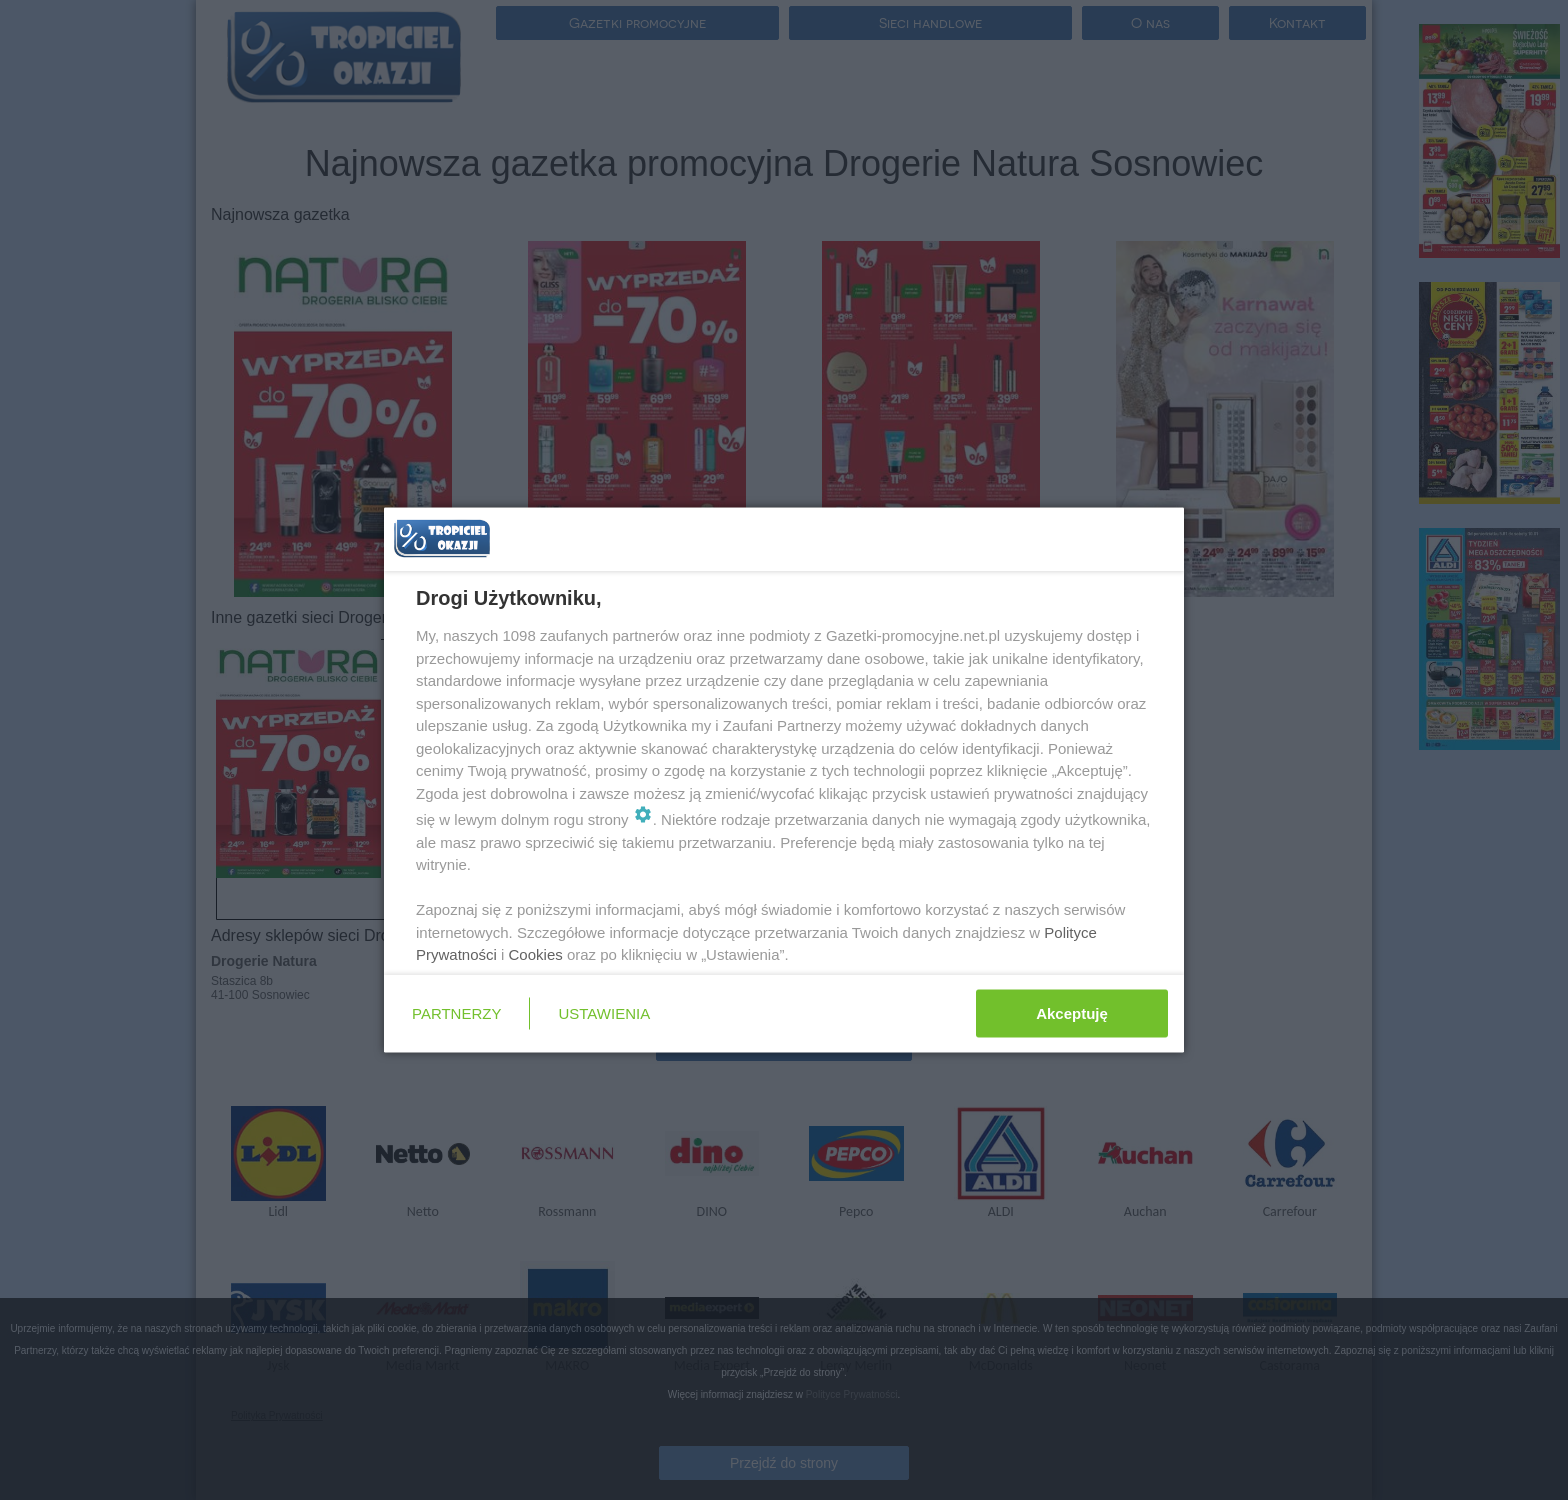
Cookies (536, 954)
